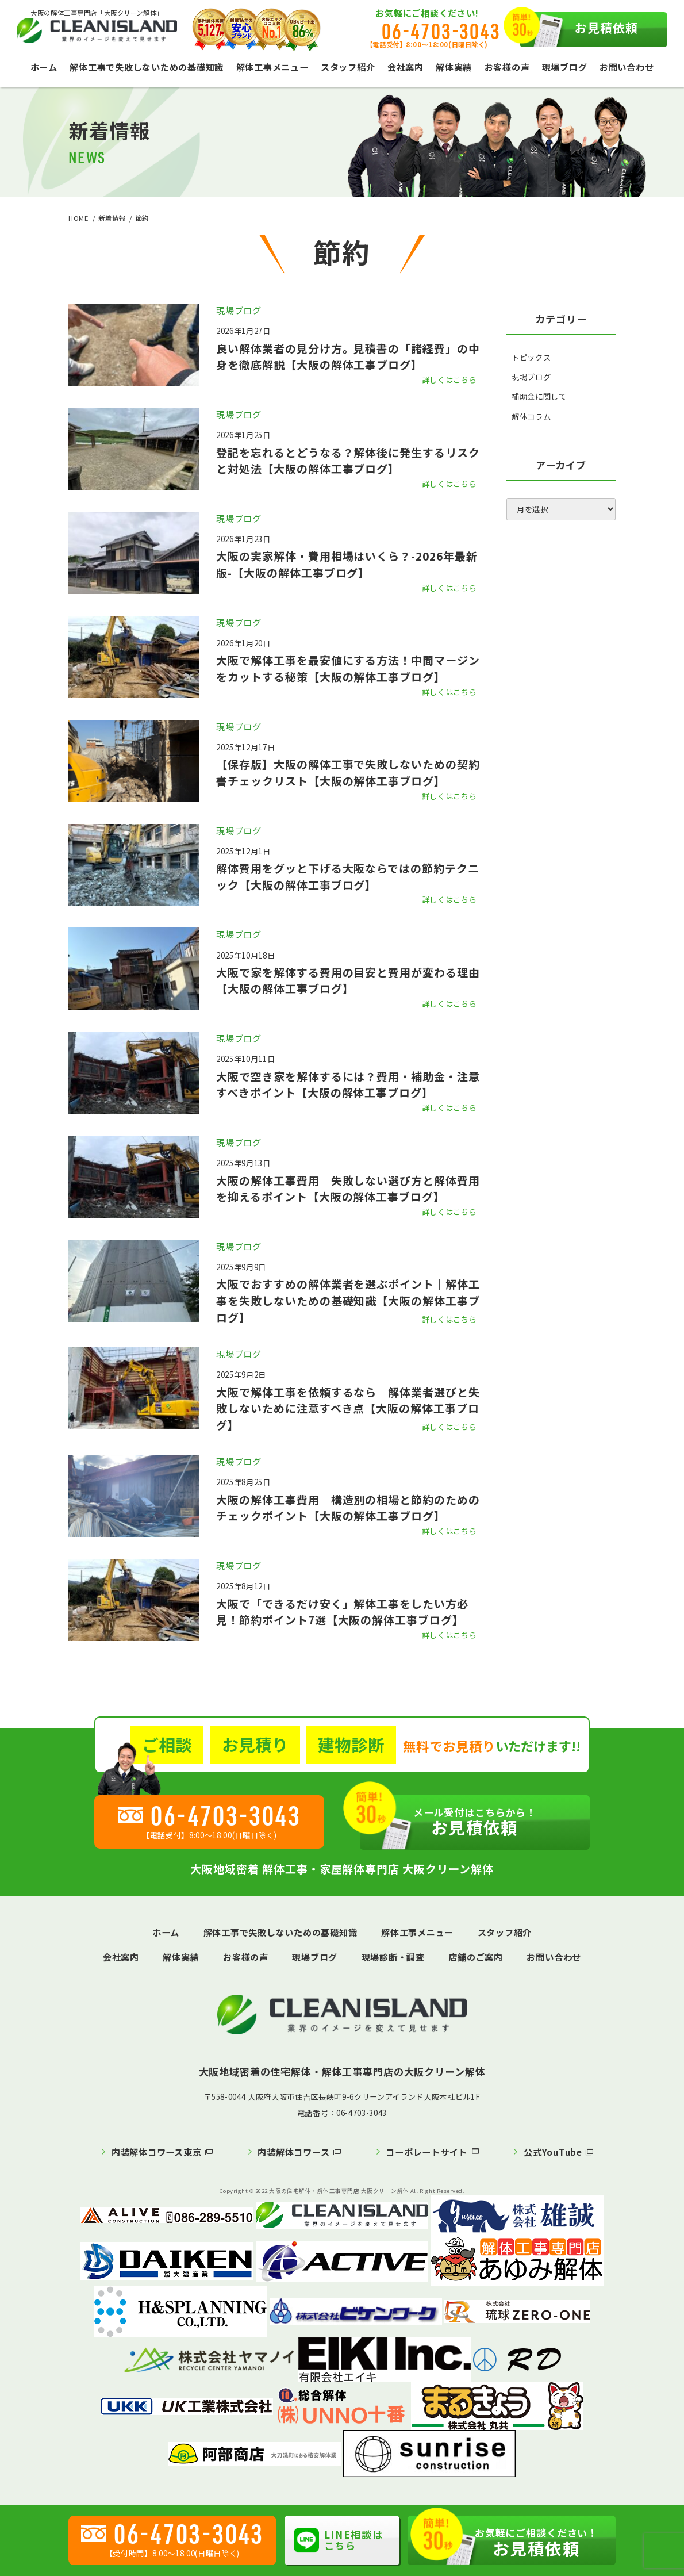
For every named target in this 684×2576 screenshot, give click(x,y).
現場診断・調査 (393, 1956)
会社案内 (405, 66)
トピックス (531, 357)
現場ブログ (564, 66)
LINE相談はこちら (338, 2540)
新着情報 (111, 218)
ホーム (43, 66)
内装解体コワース (293, 2151)
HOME (78, 218)
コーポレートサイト (426, 2151)
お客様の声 (507, 66)
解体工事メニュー (272, 66)
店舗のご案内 (475, 1956)
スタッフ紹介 (348, 66)
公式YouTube (553, 2151)
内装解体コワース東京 (157, 2151)
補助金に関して (539, 396)
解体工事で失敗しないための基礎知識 (147, 66)
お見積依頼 (578, 29)
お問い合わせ (627, 66)
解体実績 (454, 66)
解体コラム (531, 416)
